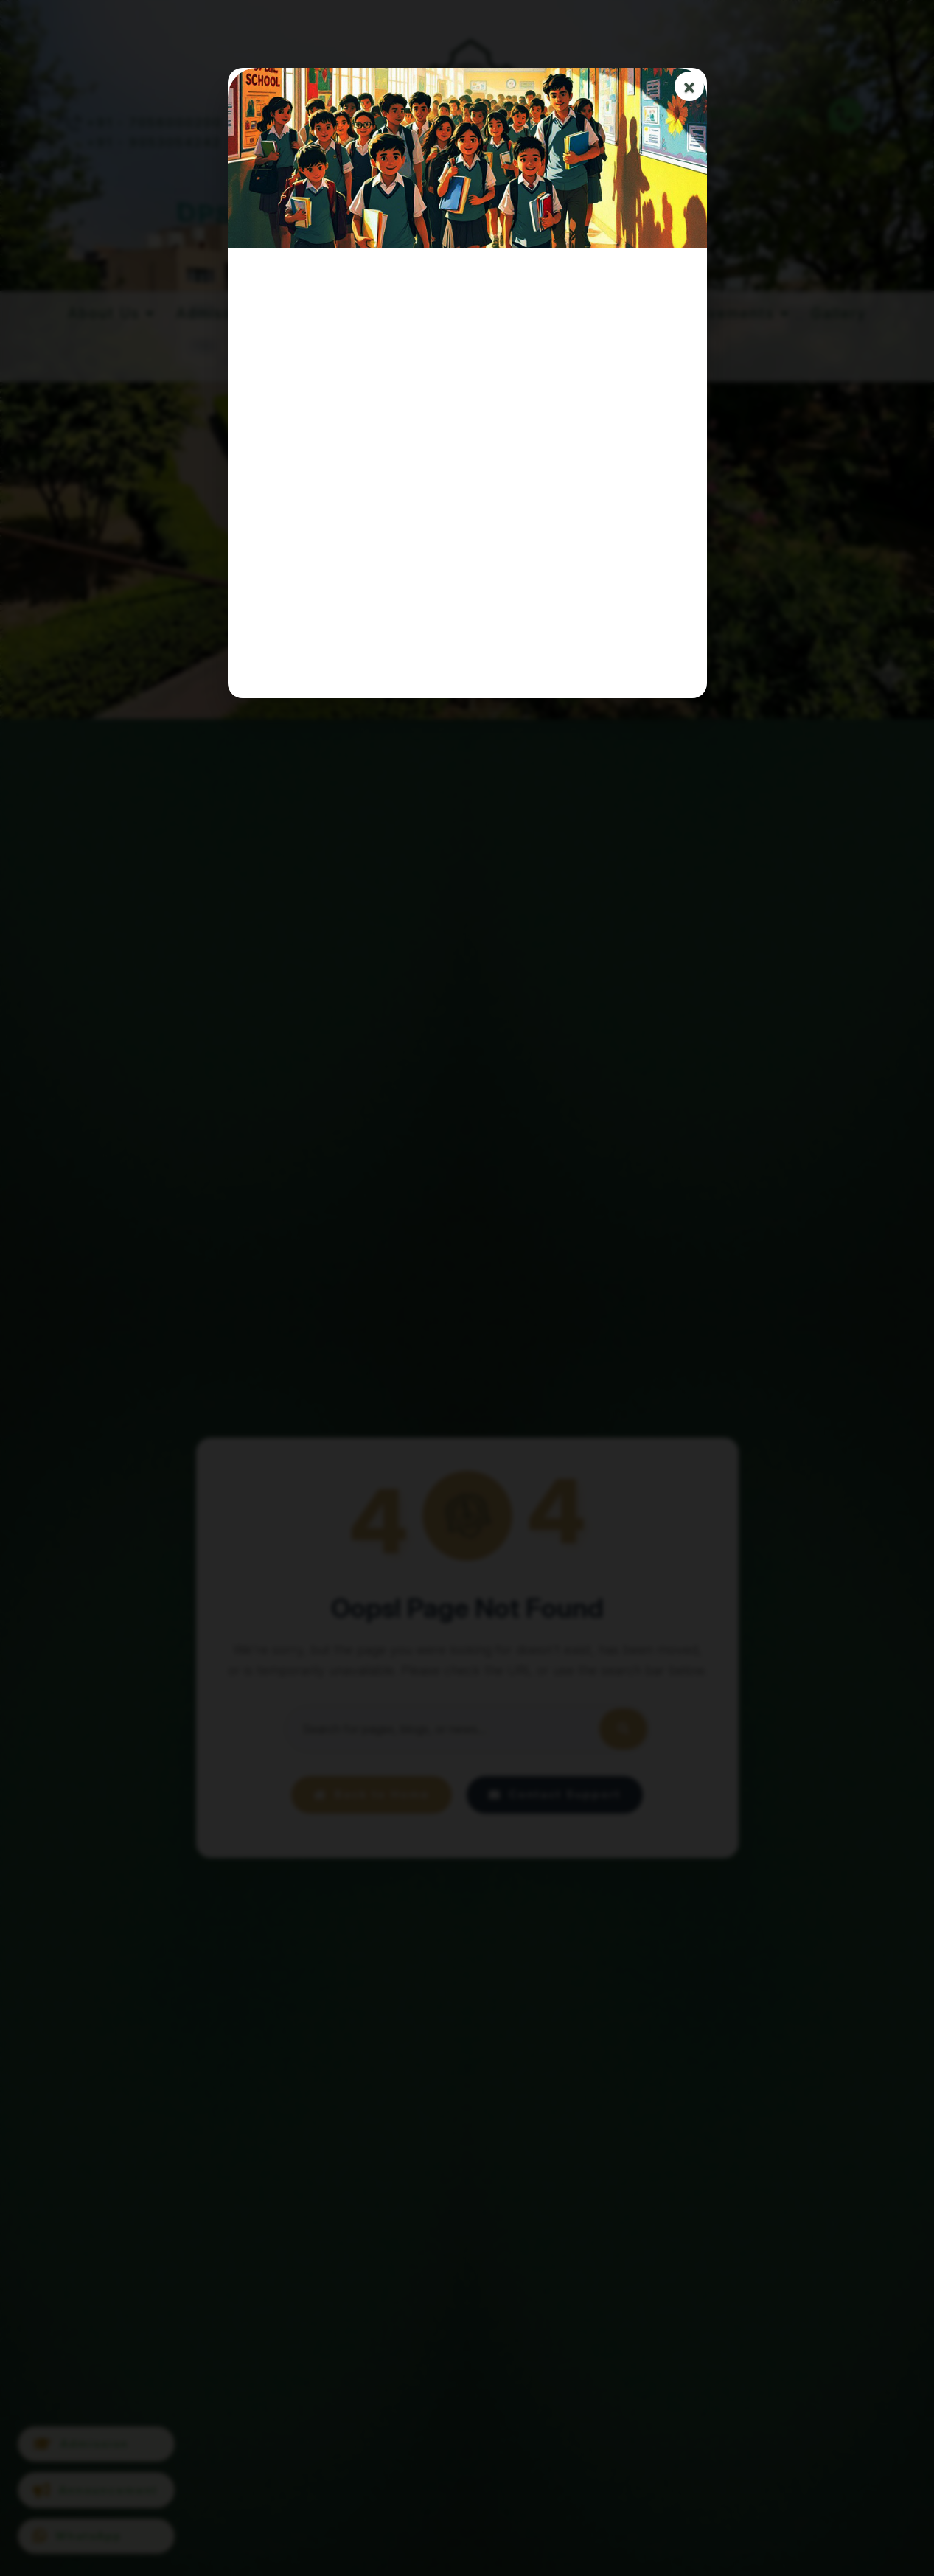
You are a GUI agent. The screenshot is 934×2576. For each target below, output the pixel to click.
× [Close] (689, 86)
